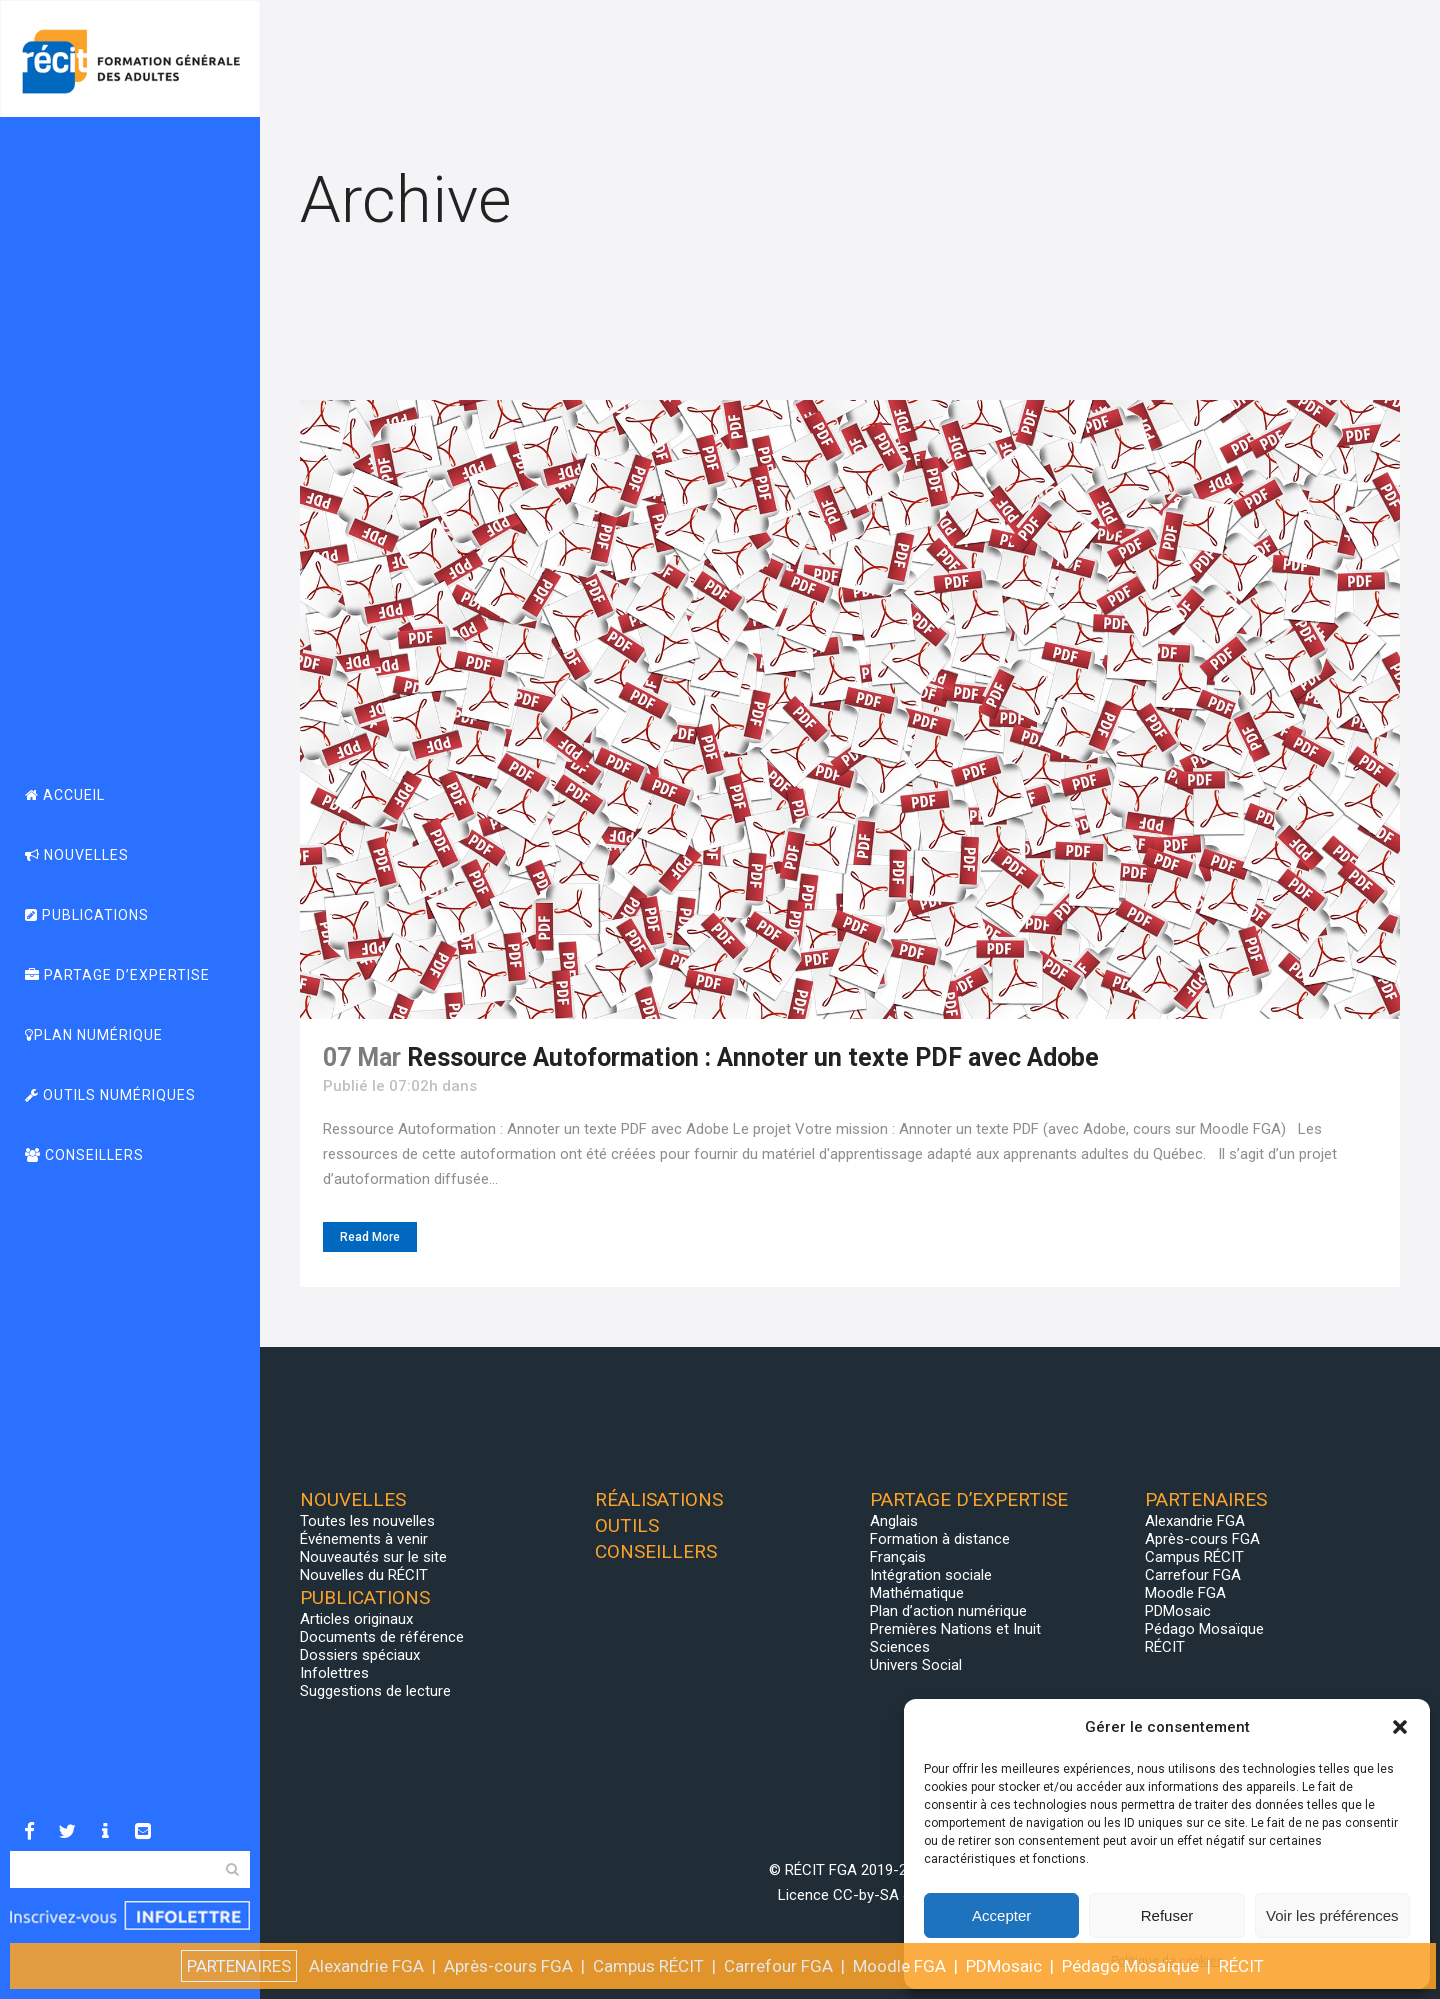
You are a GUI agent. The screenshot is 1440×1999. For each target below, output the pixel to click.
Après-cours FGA (1202, 1539)
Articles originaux (356, 1619)
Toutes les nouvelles (367, 1521)
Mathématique (917, 1593)
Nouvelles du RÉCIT (364, 1575)
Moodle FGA (1185, 1593)
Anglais (894, 1521)
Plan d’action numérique (948, 1611)
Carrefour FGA (1193, 1575)
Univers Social (916, 1665)
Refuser (1167, 1915)
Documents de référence (382, 1637)
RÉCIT (1165, 1647)
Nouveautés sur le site (373, 1557)
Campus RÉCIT (1194, 1557)
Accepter (1001, 1915)
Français (898, 1557)
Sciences (900, 1647)
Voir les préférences (1332, 1915)
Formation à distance (940, 1539)
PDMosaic (1178, 1611)
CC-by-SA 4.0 (877, 1895)
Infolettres (334, 1673)
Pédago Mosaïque (1204, 1629)
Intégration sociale (931, 1575)
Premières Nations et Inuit (955, 1629)
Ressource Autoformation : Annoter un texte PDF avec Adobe (753, 1057)
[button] (1400, 1727)
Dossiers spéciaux (360, 1655)
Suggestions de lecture (375, 1691)
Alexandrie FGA (1195, 1521)
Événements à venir (364, 1539)
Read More (370, 1237)
